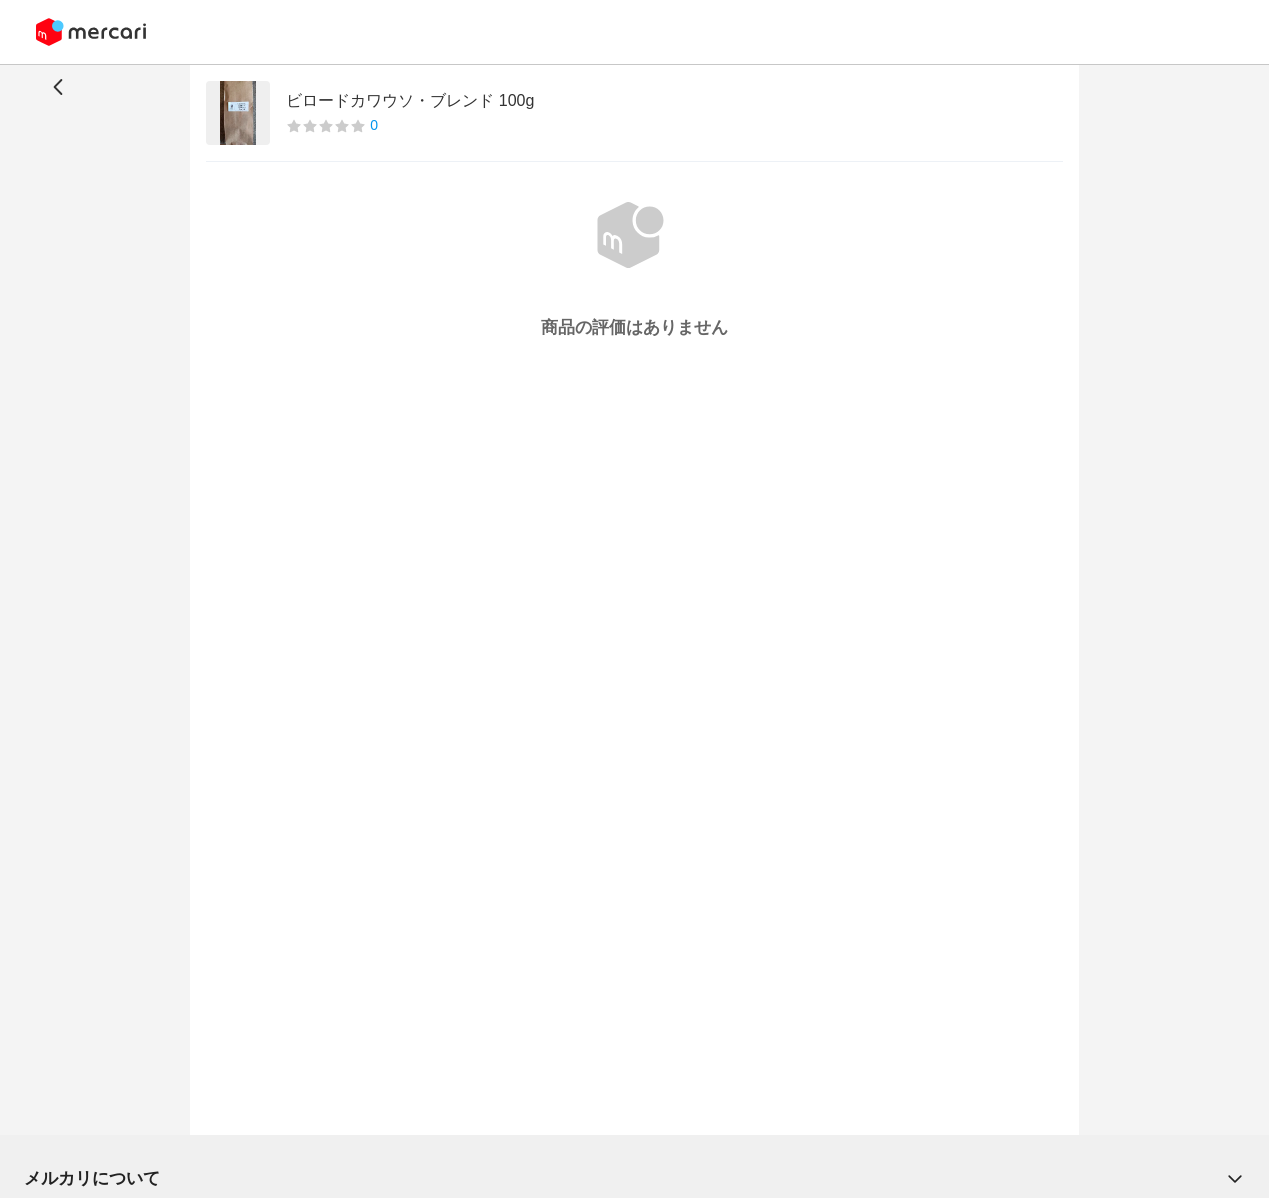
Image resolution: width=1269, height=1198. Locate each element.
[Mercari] (91, 32)
